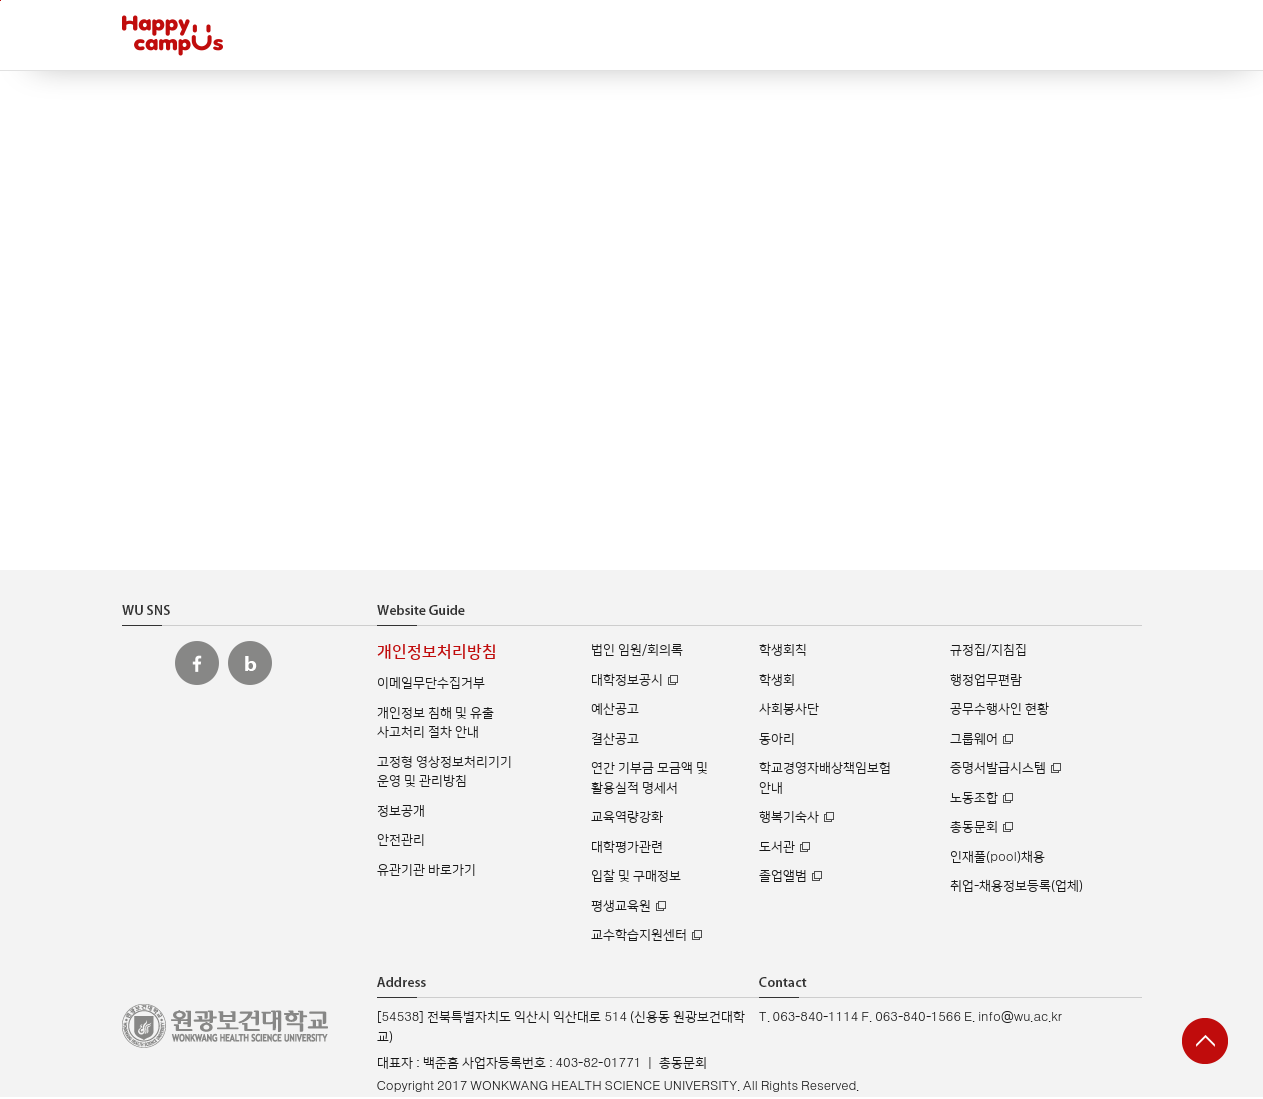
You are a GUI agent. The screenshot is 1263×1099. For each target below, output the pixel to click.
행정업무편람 (986, 680)
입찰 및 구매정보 (636, 876)
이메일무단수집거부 (431, 683)
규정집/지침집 (988, 650)
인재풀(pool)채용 (997, 857)
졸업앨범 (783, 876)
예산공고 (615, 709)
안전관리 (401, 840)
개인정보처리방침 (437, 652)
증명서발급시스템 (998, 768)
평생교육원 (621, 906)
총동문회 (974, 827)
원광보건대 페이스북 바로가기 (197, 663)
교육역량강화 (627, 817)
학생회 (777, 680)
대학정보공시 (627, 680)
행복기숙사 (789, 817)
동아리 (777, 739)
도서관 (777, 847)
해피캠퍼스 (172, 35)
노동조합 (974, 798)
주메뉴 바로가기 (0, 0)
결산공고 (615, 739)
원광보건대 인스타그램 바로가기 (144, 663)
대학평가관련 (627, 847)
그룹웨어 (974, 739)
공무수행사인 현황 (999, 709)
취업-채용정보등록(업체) (1016, 886)
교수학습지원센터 (639, 935)
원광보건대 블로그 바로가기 (250, 663)
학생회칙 (783, 650)
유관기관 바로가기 (426, 870)
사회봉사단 (789, 709)
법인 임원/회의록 (637, 650)
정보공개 (401, 811)
